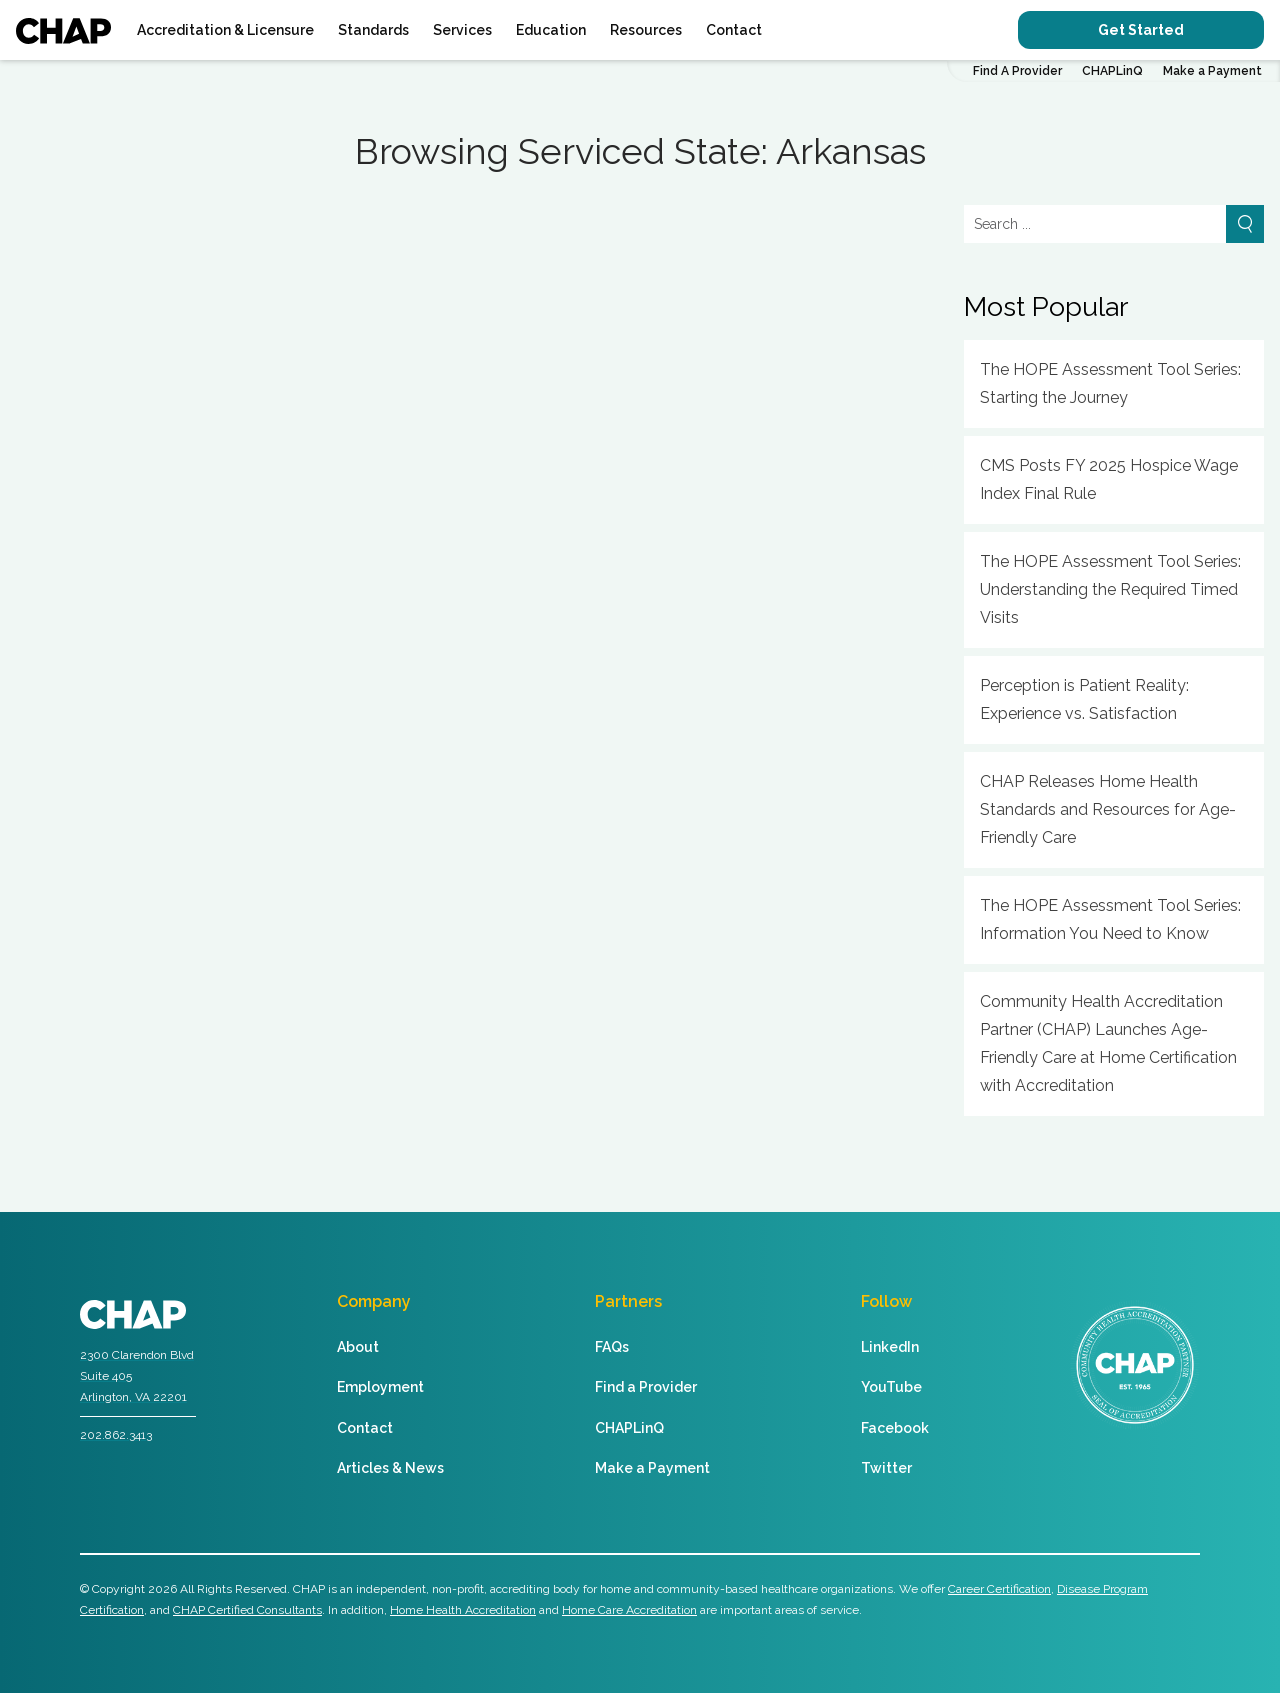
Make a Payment (1212, 71)
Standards (373, 30)
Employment (380, 1387)
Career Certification (999, 1589)
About (358, 1347)
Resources (646, 30)
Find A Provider (1017, 71)
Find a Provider (646, 1387)
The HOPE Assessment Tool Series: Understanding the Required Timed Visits (1110, 589)
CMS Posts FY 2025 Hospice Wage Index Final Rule (1109, 479)
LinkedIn (890, 1347)
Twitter (886, 1468)
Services (462, 30)
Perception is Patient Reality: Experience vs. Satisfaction (1084, 699)
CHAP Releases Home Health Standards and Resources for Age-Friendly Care (1108, 809)
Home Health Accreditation (463, 1610)
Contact (734, 30)
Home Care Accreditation (629, 1610)
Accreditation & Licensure (225, 30)
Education (551, 30)
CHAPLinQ (1112, 71)
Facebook (895, 1428)
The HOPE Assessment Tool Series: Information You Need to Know (1110, 919)
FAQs (612, 1347)
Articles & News (390, 1468)
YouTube (891, 1387)
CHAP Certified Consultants (247, 1610)
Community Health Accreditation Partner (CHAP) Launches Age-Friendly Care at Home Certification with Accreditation (1108, 1043)
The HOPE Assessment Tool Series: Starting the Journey (1110, 383)
